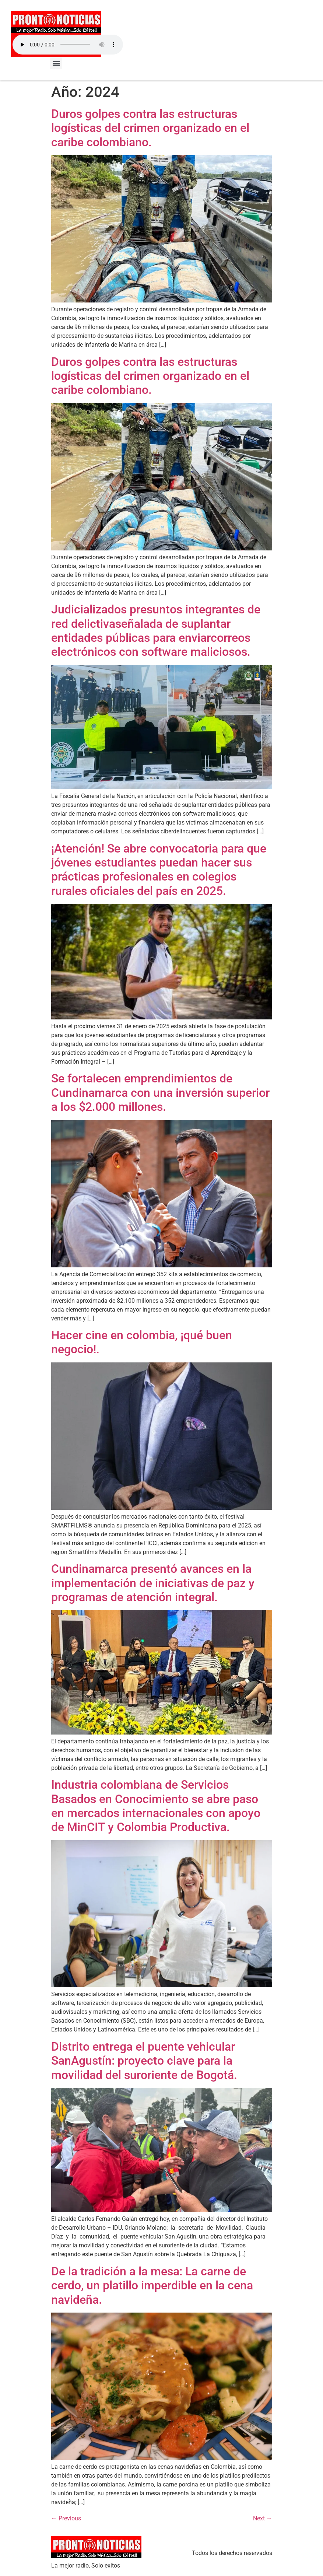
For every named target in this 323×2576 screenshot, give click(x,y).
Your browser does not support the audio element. (68, 45)
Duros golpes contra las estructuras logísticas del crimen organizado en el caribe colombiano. (150, 128)
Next (262, 2518)
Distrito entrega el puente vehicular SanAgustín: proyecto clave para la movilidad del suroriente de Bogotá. (144, 2061)
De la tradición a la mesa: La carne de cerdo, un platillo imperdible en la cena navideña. (152, 2285)
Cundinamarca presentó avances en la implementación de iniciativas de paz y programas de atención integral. (152, 1583)
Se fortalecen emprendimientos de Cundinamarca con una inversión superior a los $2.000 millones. (160, 1092)
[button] (56, 63)
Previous (66, 2518)
